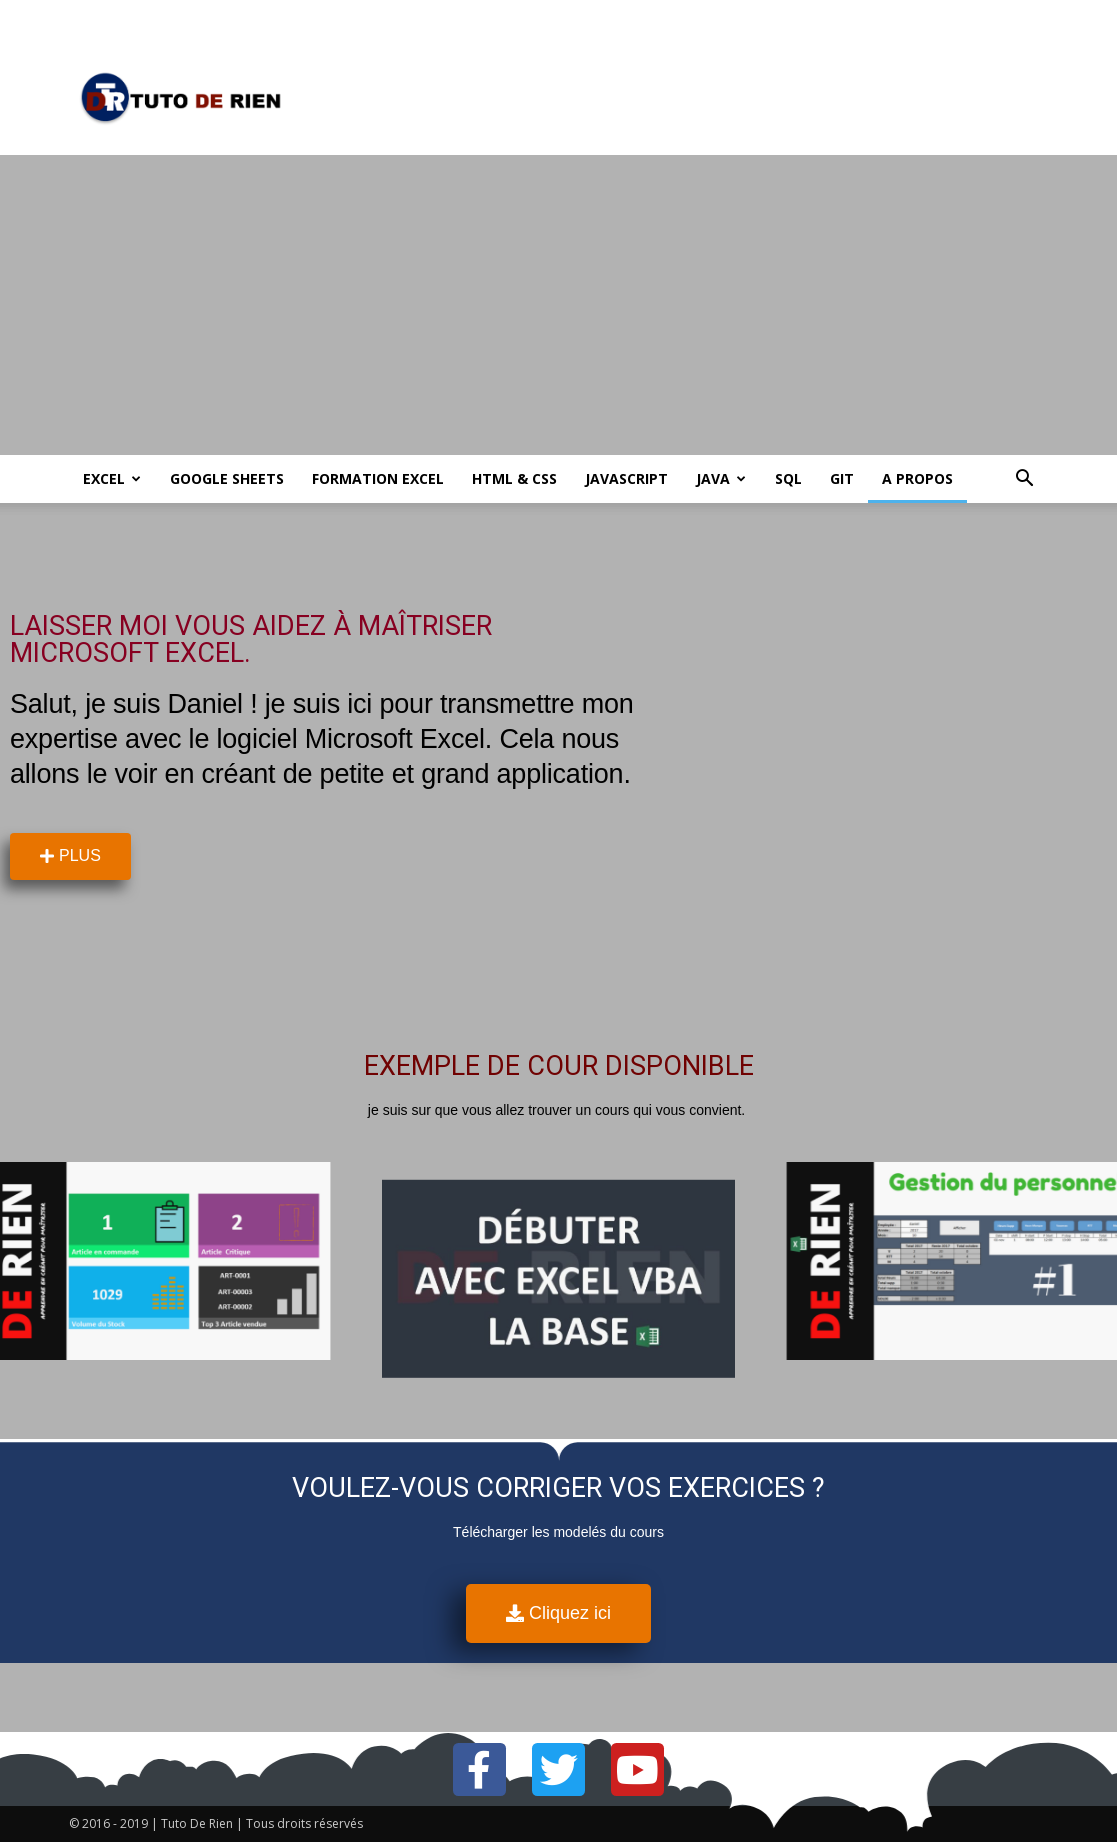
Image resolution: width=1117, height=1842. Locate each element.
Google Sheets (227, 478)
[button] (1025, 480)
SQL (788, 478)
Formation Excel (378, 478)
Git (842, 478)
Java (721, 478)
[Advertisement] (558, 305)
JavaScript (626, 478)
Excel (112, 478)
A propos (917, 478)
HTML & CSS (514, 478)
